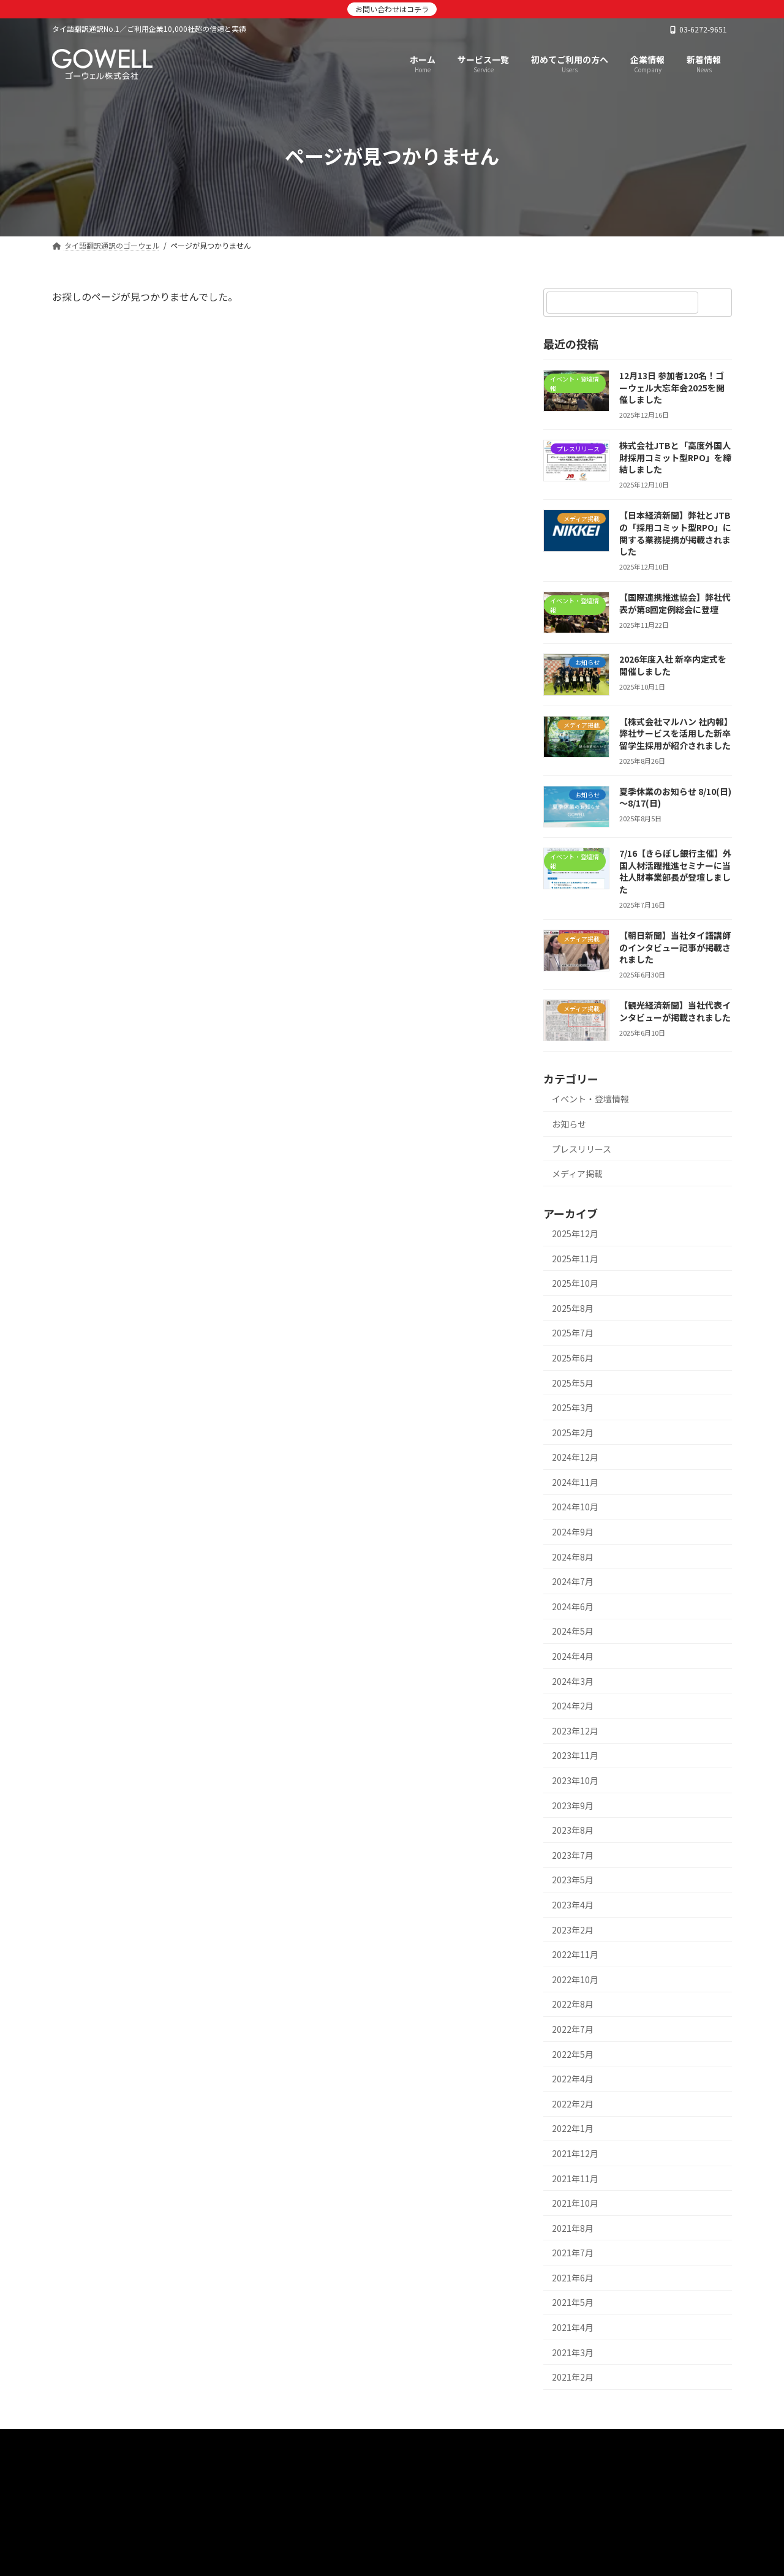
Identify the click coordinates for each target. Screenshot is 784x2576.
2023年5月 (573, 1880)
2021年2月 (573, 2377)
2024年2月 (573, 1706)
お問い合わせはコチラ (392, 9)
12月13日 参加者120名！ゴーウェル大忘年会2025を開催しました (672, 387)
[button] (392, 2508)
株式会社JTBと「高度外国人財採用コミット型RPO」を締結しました (675, 457)
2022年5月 (573, 2054)
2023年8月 (573, 1830)
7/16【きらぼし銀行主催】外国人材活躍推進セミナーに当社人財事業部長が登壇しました (675, 871)
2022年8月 (573, 2004)
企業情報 (277, 2441)
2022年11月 (575, 1954)
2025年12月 (575, 1233)
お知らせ (569, 1124)
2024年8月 (573, 1557)
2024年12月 (575, 1457)
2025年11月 (575, 1258)
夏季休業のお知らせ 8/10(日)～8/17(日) (675, 797)
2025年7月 (573, 1333)
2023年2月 (573, 1930)
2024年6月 (573, 1606)
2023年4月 (573, 1905)
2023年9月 (573, 1805)
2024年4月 (573, 1656)
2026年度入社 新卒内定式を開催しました (672, 665)
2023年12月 (575, 1731)
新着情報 (215, 2441)
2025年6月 (573, 1358)
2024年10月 (575, 1507)
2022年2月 (573, 2104)
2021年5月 (573, 2302)
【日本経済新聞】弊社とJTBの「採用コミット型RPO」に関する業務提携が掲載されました (675, 533)
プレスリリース (581, 1149)
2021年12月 (575, 2153)
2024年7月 (573, 1581)
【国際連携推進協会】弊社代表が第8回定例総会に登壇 (675, 603)
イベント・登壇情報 (590, 1099)
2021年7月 (573, 2252)
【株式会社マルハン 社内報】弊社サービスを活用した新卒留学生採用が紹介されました (675, 733)
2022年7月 (573, 2029)
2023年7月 (573, 1855)
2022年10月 (575, 1979)
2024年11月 (575, 1482)
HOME (79, 2441)
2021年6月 (573, 2278)
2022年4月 (573, 2079)
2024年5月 (573, 1631)
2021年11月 (575, 2178)
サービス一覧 (146, 2441)
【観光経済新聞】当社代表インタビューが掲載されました (675, 1011)
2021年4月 (573, 2327)
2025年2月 (573, 1432)
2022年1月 (573, 2128)
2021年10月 (575, 2203)
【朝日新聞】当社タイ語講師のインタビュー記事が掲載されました (675, 947)
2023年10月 (575, 1780)
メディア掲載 (577, 1173)
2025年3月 (573, 1407)
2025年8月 (573, 1308)
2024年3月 (573, 1681)
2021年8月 (573, 2228)
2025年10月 (575, 1283)
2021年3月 (573, 2352)
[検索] (716, 303)
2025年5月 (573, 1383)
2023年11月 (575, 1755)
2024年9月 (573, 1532)
